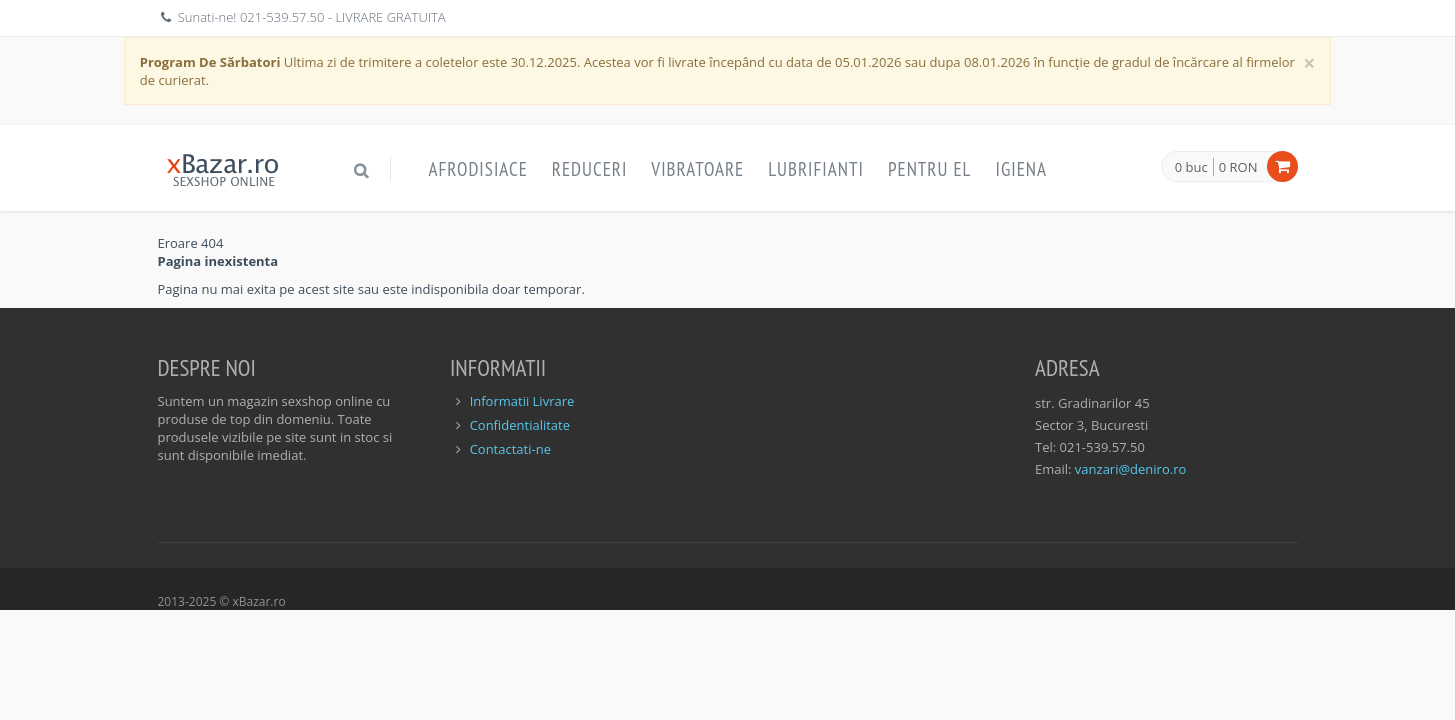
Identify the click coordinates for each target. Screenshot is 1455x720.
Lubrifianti (816, 169)
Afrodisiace (478, 169)
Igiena (1021, 169)
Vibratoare (697, 169)
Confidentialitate (520, 425)
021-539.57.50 (282, 17)
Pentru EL (930, 169)
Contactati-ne (510, 449)
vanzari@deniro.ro (1130, 469)
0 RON (1238, 167)
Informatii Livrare (522, 401)
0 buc (1191, 168)
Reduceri (590, 169)
